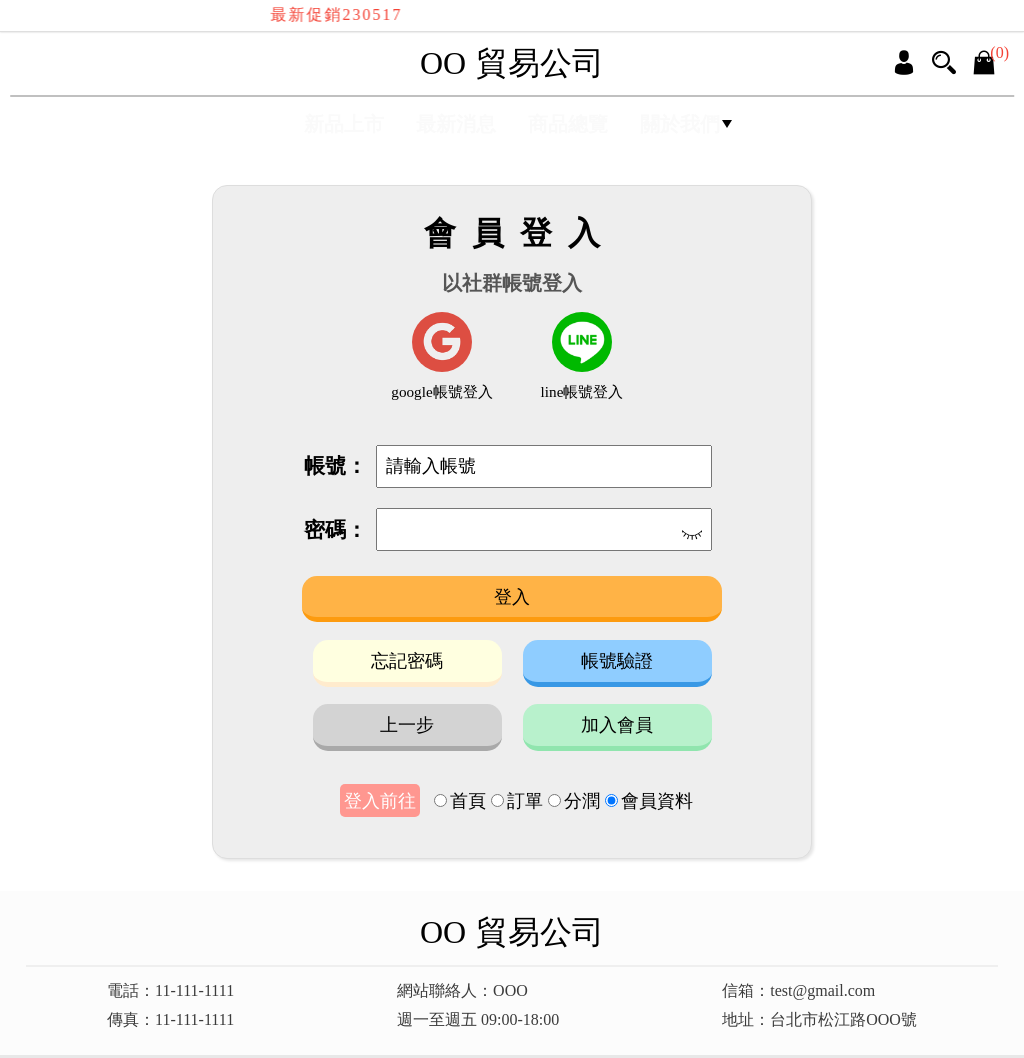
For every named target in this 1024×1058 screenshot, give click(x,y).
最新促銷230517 (480, 14)
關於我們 (692, 117)
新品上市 (332, 117)
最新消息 (452, 117)
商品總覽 (572, 117)
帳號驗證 (617, 645)
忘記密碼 (407, 645)
